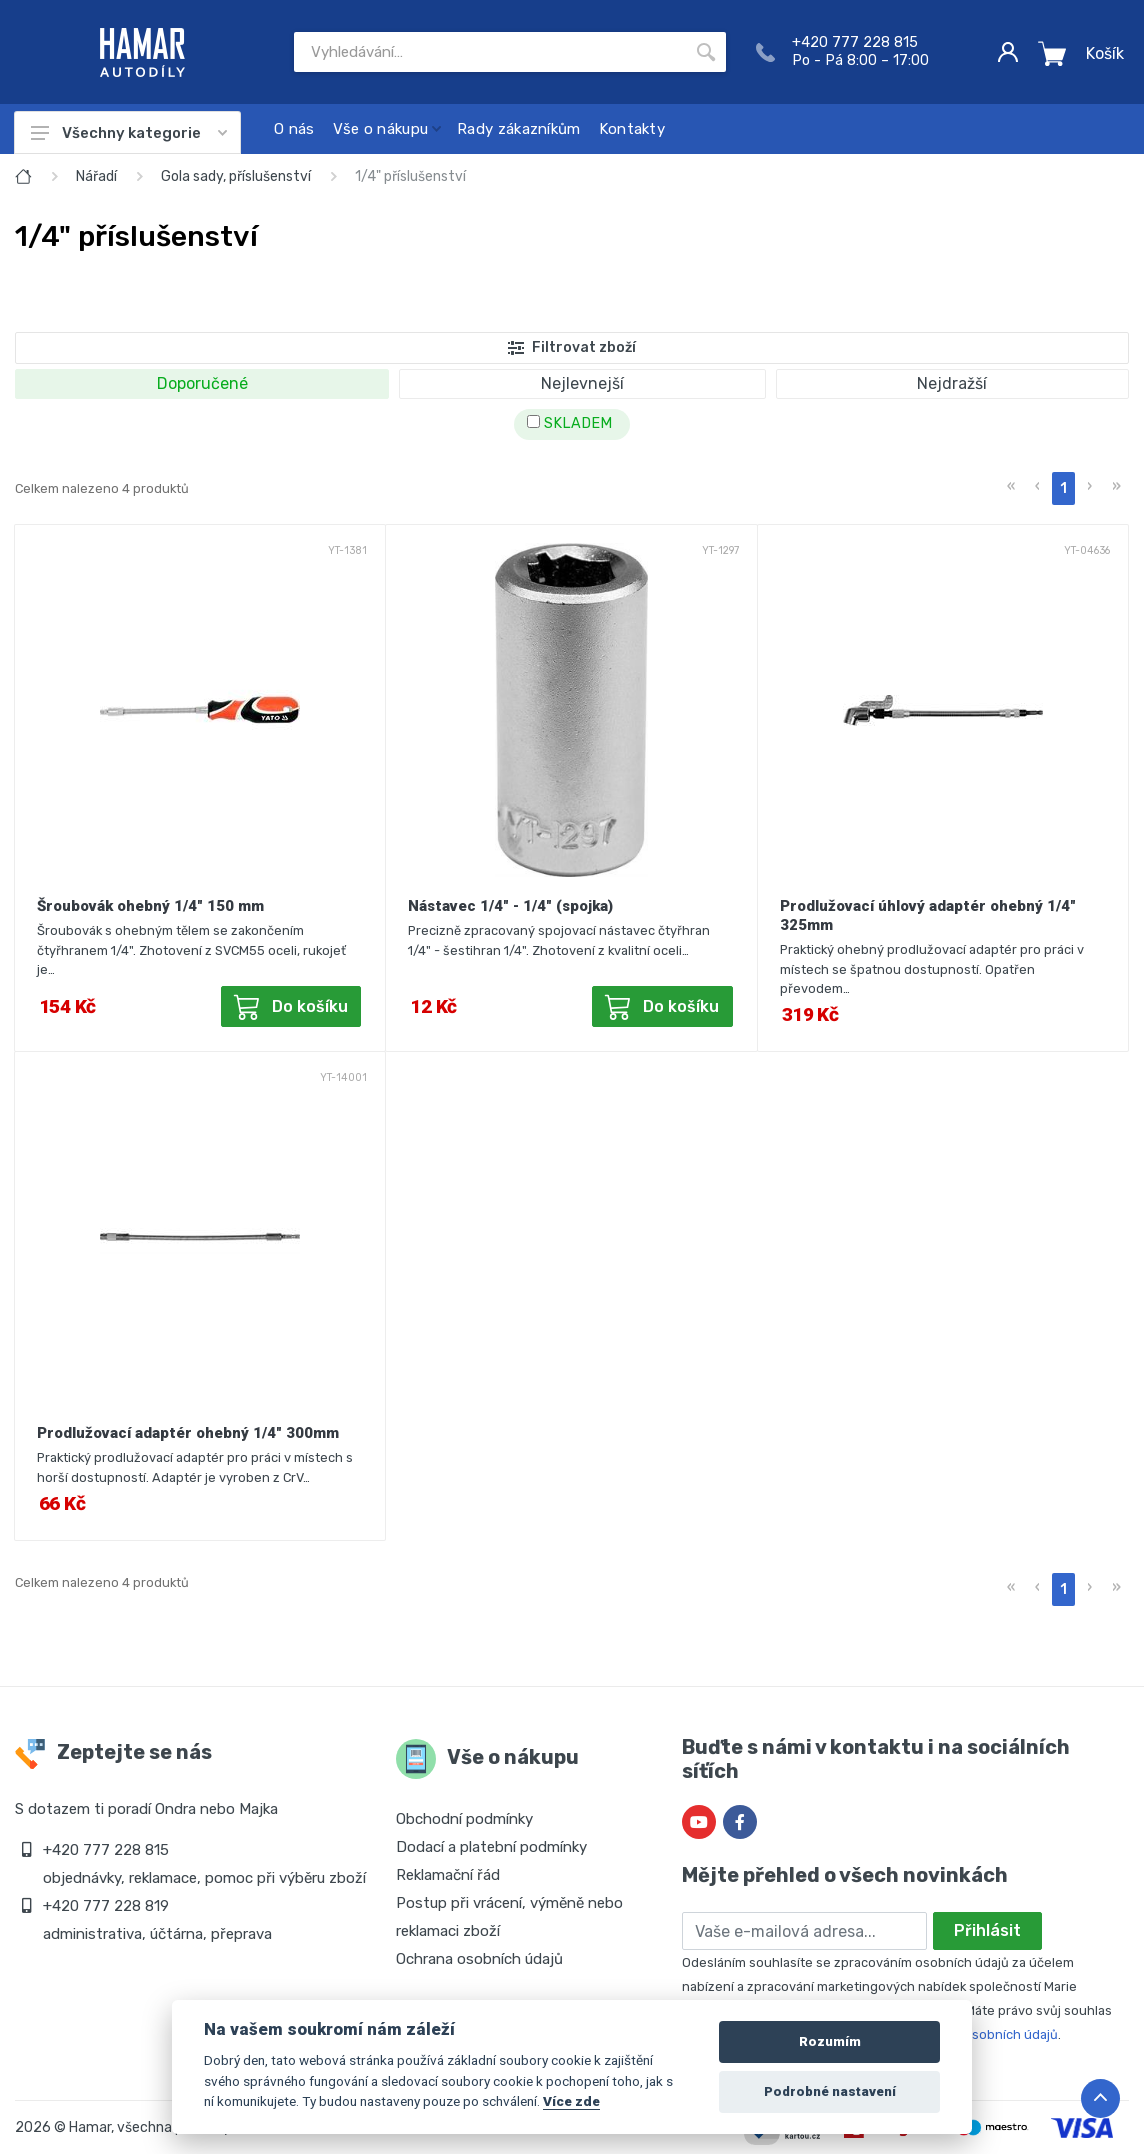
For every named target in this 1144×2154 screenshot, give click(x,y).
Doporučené (202, 383)
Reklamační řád (448, 1875)
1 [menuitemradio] (1063, 488)
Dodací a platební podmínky (491, 1847)
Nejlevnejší (582, 383)
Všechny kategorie (129, 133)
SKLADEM (569, 423)
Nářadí (96, 176)
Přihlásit (987, 1930)
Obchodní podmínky (464, 1819)
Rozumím (830, 2041)
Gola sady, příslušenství (236, 176)
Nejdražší (952, 383)
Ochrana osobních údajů (479, 1959)
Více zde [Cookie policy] (571, 2101)
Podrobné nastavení (830, 2091)
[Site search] (490, 52)
